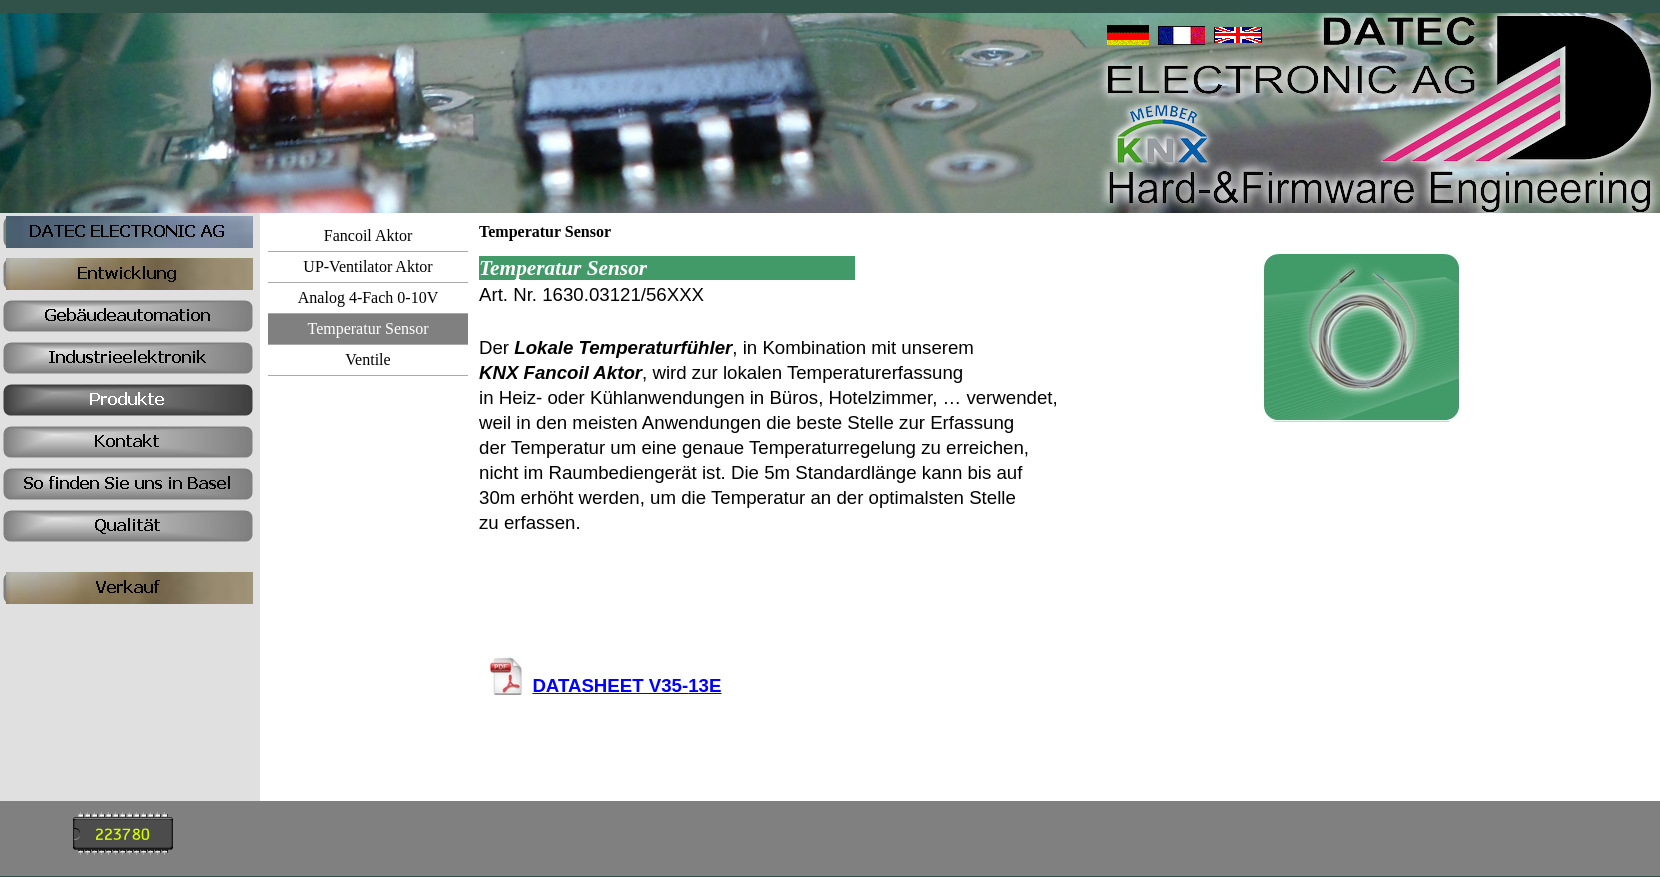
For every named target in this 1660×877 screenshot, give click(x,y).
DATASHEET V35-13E (626, 685)
